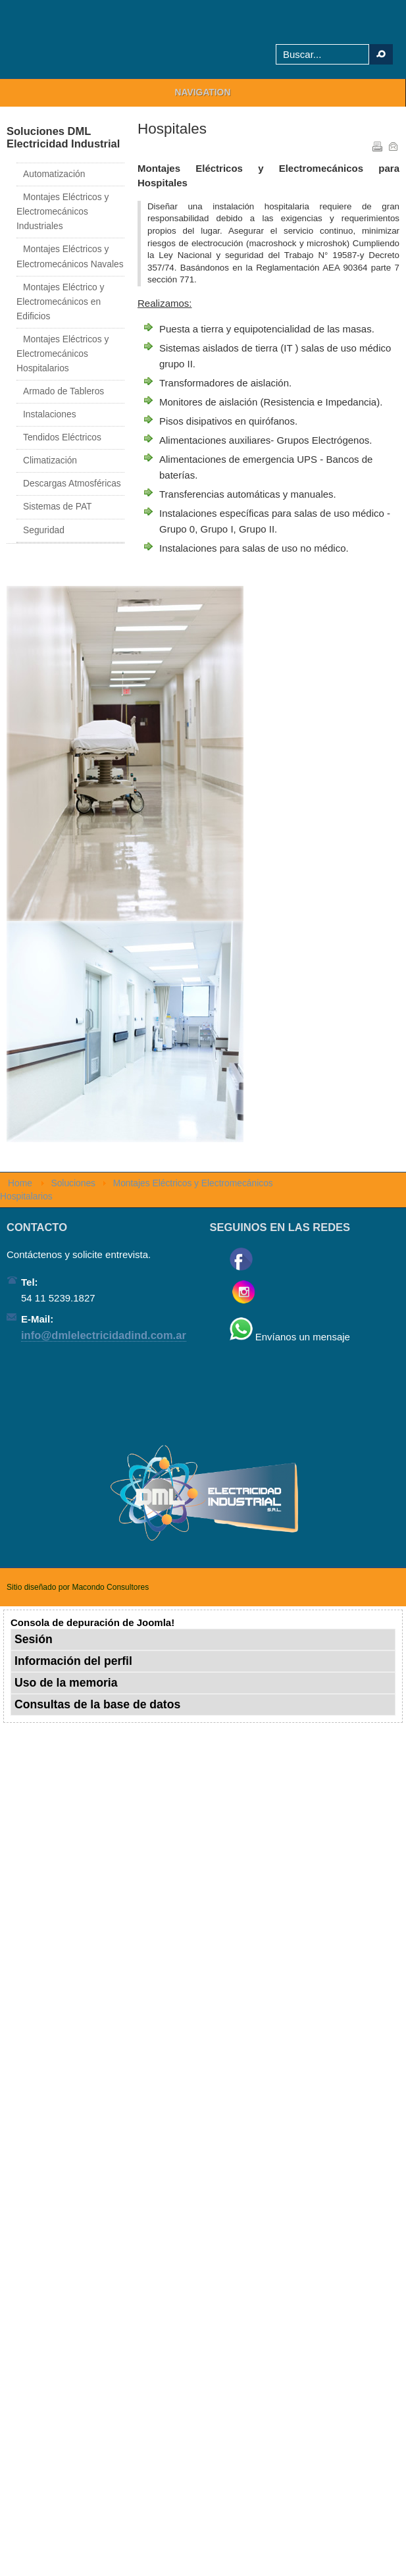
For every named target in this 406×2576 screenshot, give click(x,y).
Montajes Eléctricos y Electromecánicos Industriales (62, 211)
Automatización (54, 174)
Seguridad (43, 530)
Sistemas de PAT (57, 507)
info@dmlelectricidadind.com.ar (103, 1335)
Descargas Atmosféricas (72, 483)
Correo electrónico (392, 145)
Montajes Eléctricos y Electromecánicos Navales (70, 256)
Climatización (50, 460)
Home (20, 1183)
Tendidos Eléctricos (62, 437)
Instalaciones (49, 414)
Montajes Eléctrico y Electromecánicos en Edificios (60, 301)
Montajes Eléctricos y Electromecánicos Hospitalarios (62, 353)
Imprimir (376, 145)
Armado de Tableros (63, 391)
